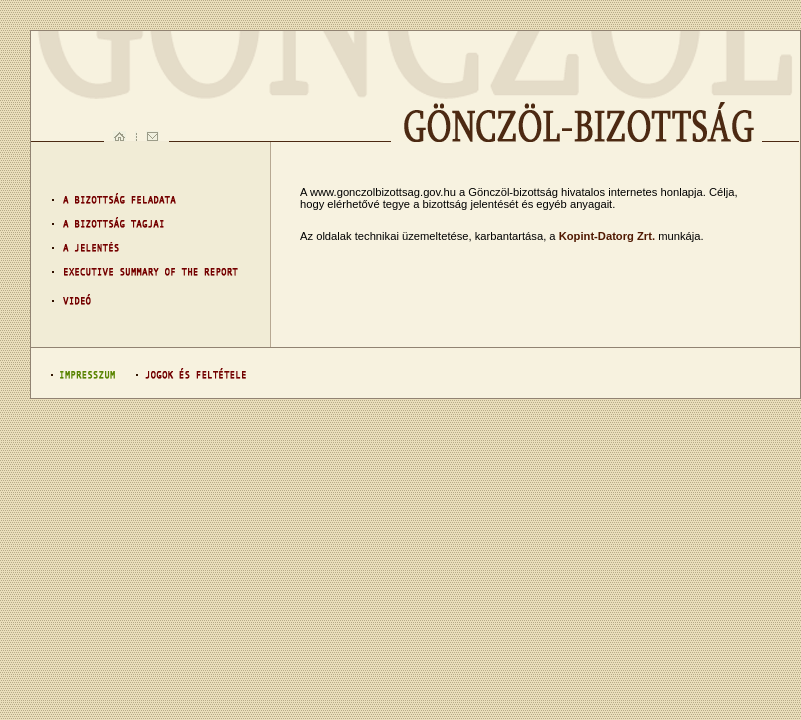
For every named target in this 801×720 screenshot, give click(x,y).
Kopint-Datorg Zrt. (607, 236)
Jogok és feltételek (186, 374)
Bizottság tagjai (145, 224)
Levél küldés (153, 136)
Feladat (145, 199)
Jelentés (145, 249)
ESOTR (145, 274)
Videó (145, 299)
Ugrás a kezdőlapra (119, 136)
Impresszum (83, 374)
